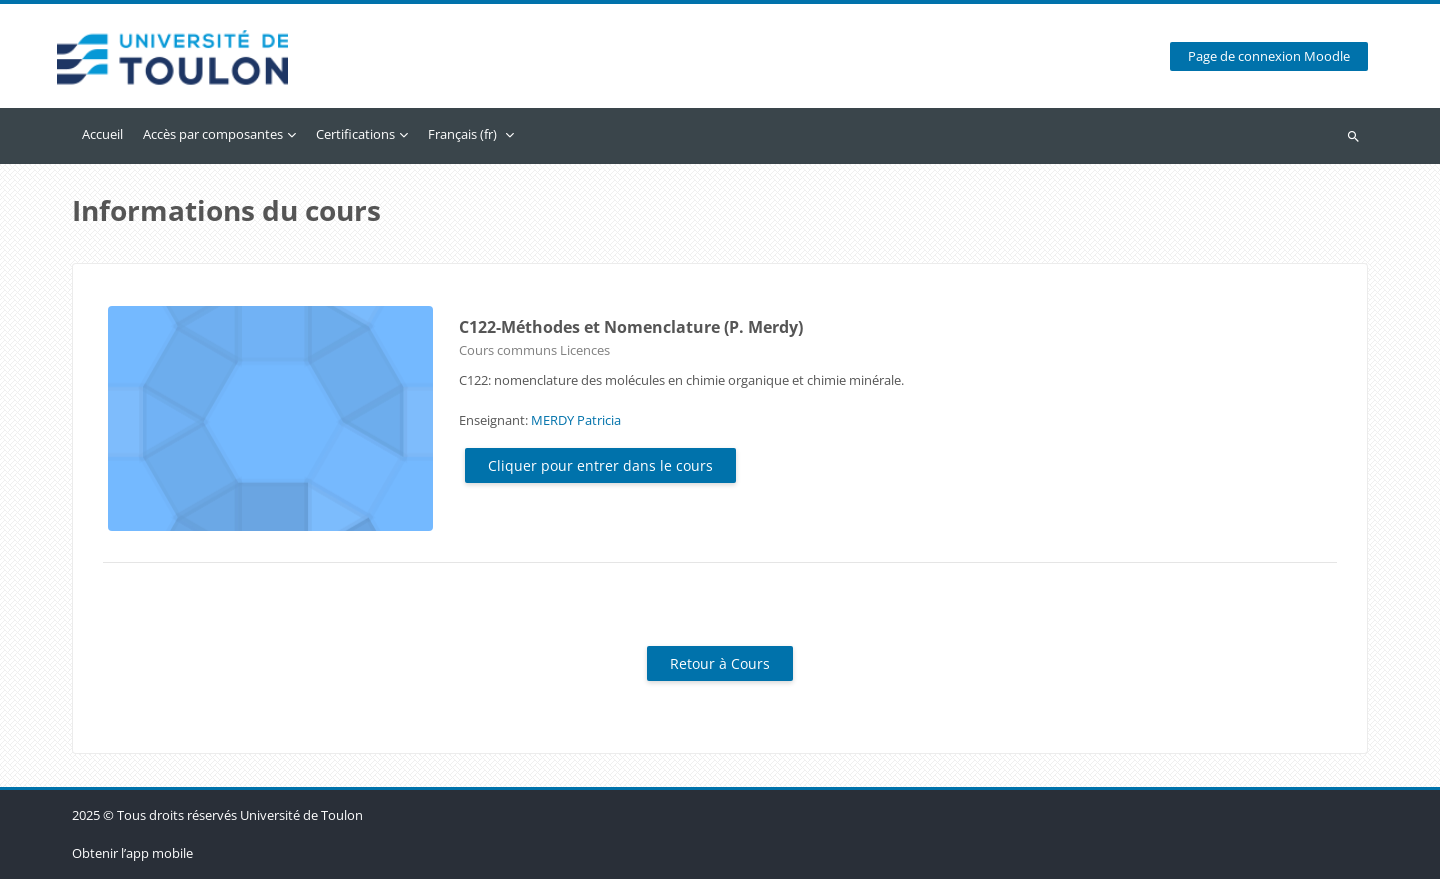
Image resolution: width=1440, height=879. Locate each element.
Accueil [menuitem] (102, 134)
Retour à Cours (720, 663)
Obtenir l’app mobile (132, 853)
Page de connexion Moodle (1269, 56)
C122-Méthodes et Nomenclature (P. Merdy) (631, 327)
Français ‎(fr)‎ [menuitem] (462, 134)
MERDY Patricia (576, 420)
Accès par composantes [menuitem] (213, 134)
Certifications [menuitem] (355, 134)
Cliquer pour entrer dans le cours (600, 465)
